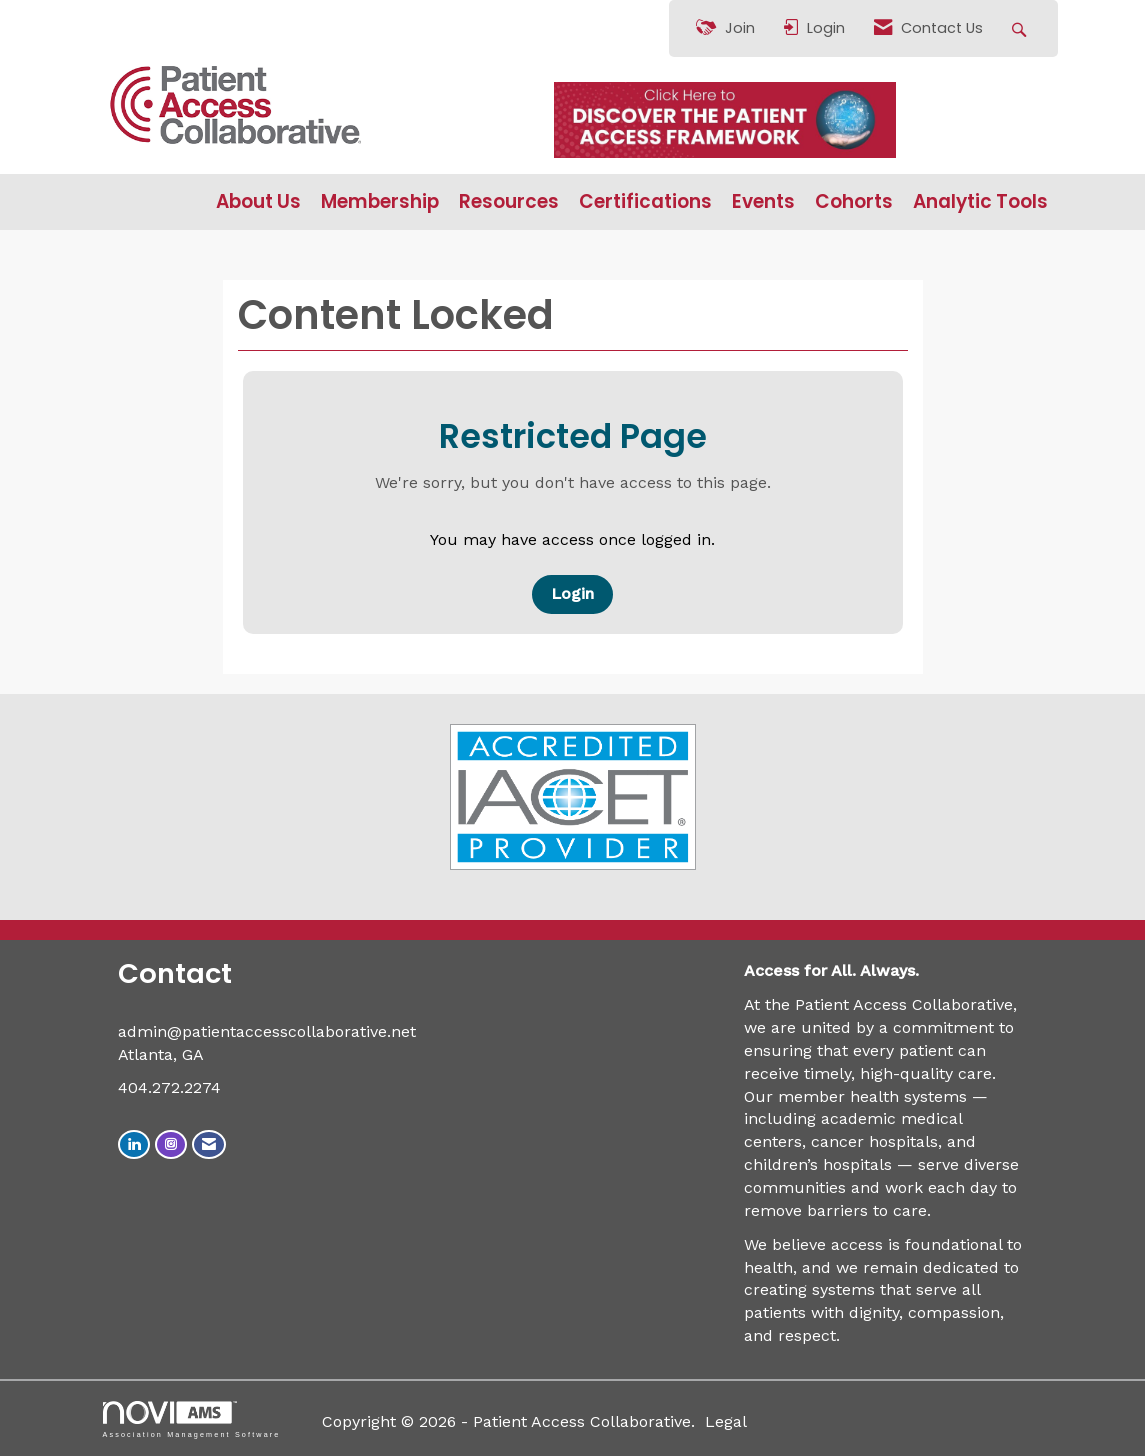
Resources (509, 202)
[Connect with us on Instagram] (171, 1144)
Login (572, 593)
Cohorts (854, 202)
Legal (726, 1421)
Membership (380, 202)
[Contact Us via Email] (209, 1144)
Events (763, 202)
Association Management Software (192, 1419)
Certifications (645, 202)
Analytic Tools (980, 202)
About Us (258, 202)
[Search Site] (1021, 28)
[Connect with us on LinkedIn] (134, 1144)
